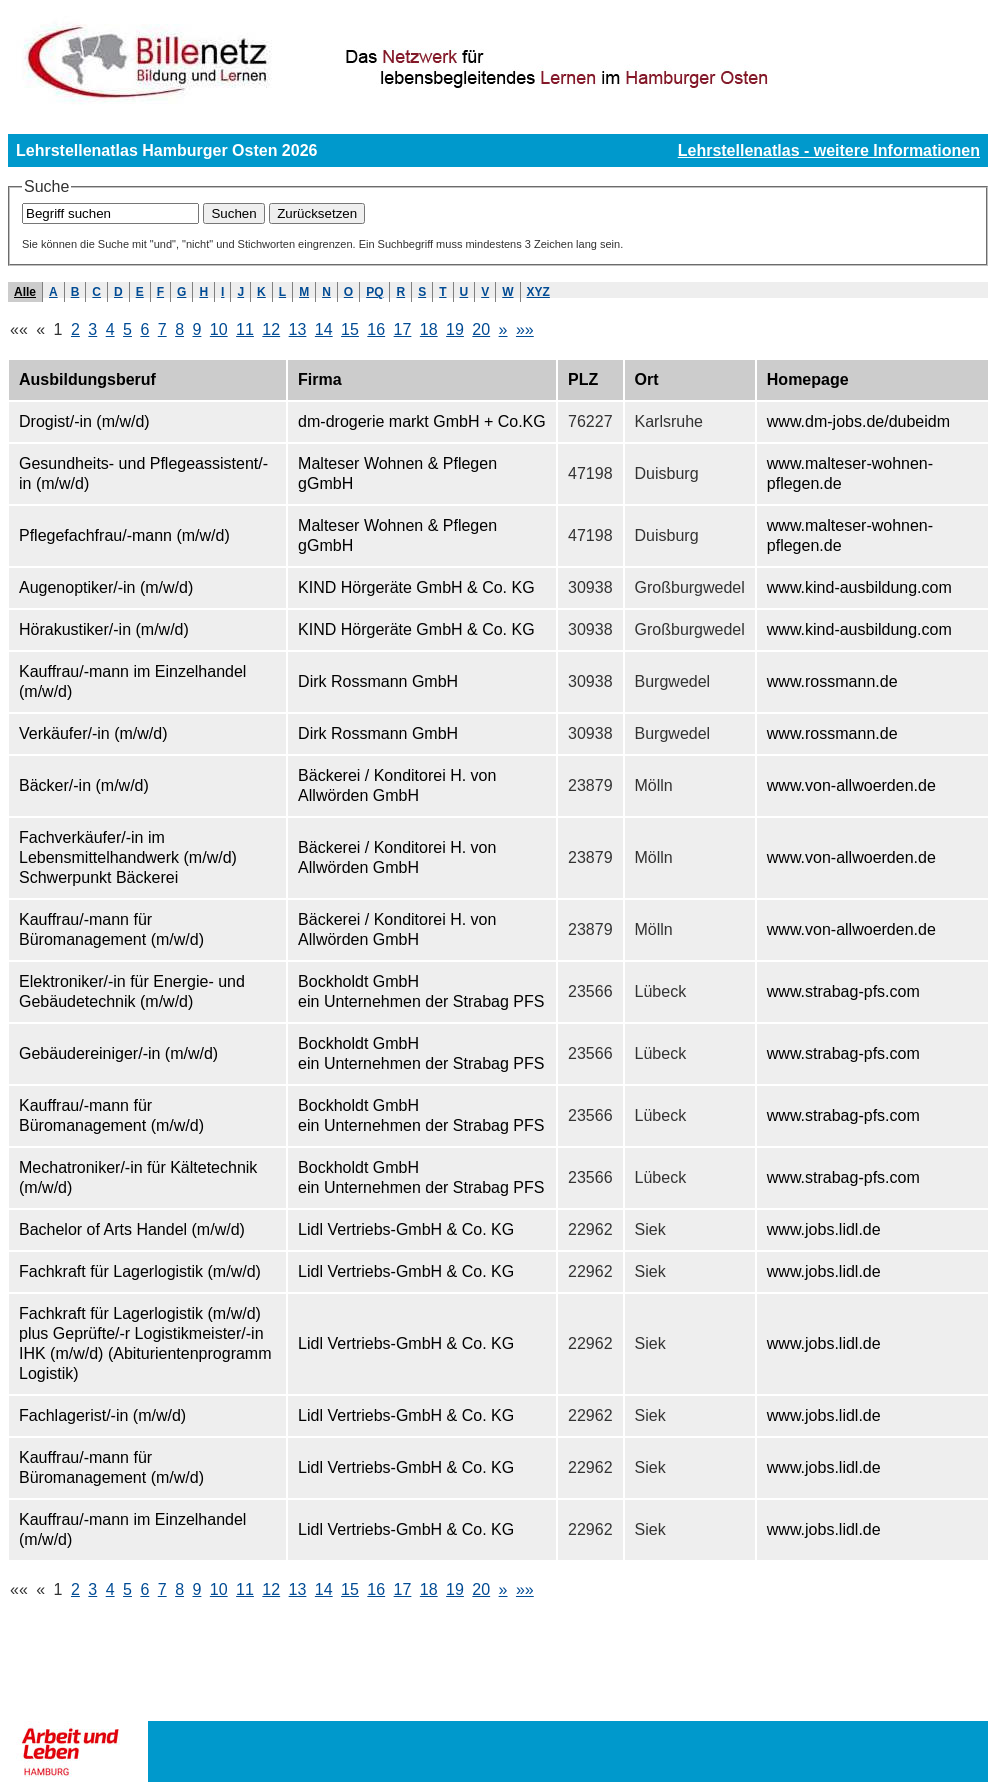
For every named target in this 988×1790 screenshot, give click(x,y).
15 (350, 329)
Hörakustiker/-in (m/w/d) (104, 629)
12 (271, 329)
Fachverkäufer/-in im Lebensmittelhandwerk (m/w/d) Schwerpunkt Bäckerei (128, 857)
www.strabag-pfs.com (843, 991)
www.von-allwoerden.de (851, 785)
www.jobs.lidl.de (824, 1229)
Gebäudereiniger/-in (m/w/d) (118, 1053)
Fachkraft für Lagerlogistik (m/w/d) (140, 1271)
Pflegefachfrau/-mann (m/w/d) (124, 535)
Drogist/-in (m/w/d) (84, 421)
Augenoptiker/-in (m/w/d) (106, 587)
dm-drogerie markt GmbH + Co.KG (422, 421)
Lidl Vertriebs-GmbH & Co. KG (406, 1229)
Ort (647, 379)
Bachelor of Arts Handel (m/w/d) (132, 1229)
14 (324, 329)
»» (525, 329)
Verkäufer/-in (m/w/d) (93, 733)
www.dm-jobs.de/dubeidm (858, 421)
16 (376, 329)
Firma (320, 379)
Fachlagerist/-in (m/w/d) (102, 1415)
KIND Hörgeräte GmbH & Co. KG (416, 587)
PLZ (583, 379)
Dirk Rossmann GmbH (378, 681)
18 (429, 329)
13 (298, 329)
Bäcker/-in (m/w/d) (84, 785)
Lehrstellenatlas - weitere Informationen (829, 150)
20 (481, 329)
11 (245, 329)
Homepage (808, 379)
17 (403, 329)
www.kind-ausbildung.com (859, 587)
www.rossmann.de (832, 681)
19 (455, 329)
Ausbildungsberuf (87, 379)
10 (219, 329)
